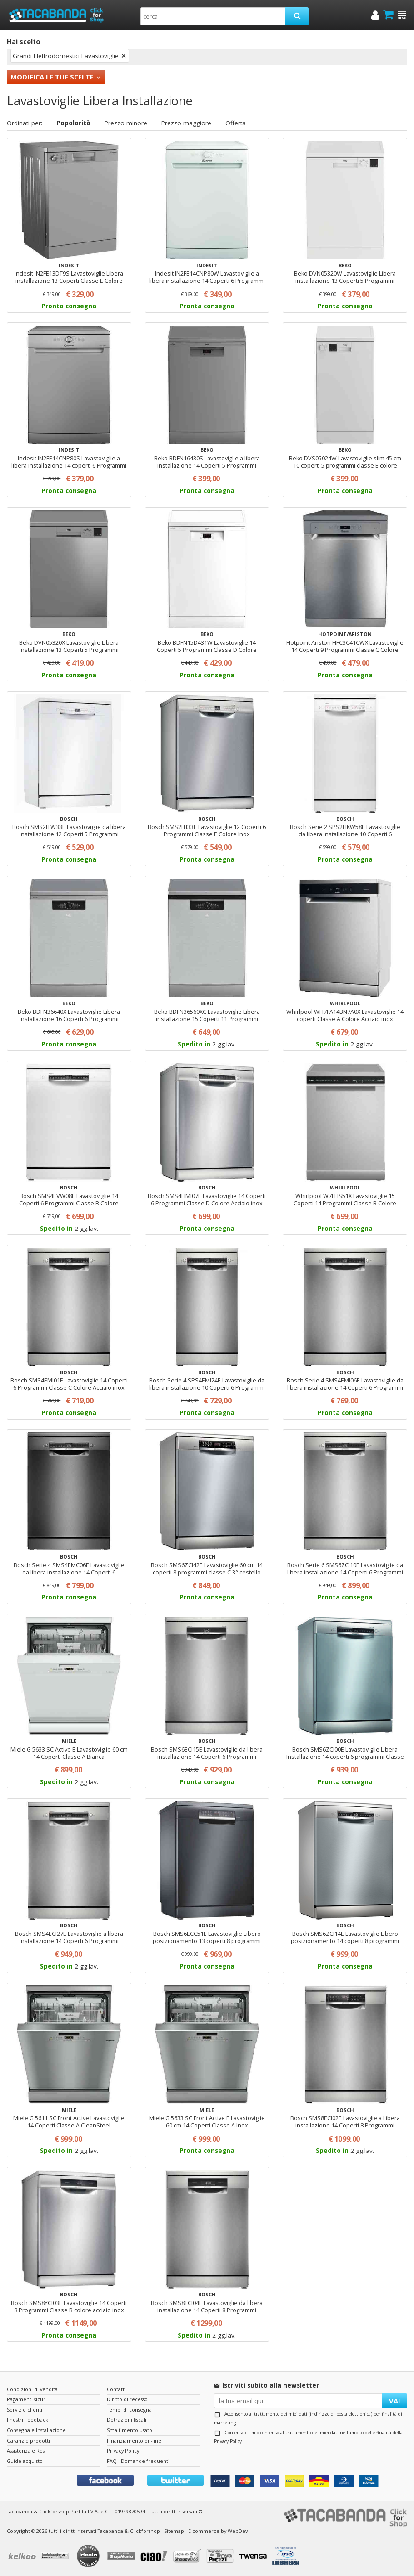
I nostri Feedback (27, 2419)
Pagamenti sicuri (27, 2399)
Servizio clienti (24, 2409)
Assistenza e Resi (26, 2450)
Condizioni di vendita (32, 2389)
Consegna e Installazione (36, 2430)
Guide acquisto (25, 2461)
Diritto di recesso (127, 2399)
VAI (394, 2400)
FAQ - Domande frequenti (138, 2461)
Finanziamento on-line (134, 2440)
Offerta (235, 123)
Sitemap (174, 2530)
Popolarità (73, 123)
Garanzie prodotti (28, 2440)
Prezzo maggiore (186, 123)
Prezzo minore (126, 123)
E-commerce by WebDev (218, 2530)
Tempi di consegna (129, 2409)
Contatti (116, 2389)
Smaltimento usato (129, 2430)
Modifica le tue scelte (52, 76)
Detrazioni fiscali (126, 2419)
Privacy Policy (228, 2441)
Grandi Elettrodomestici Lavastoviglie (66, 56)
